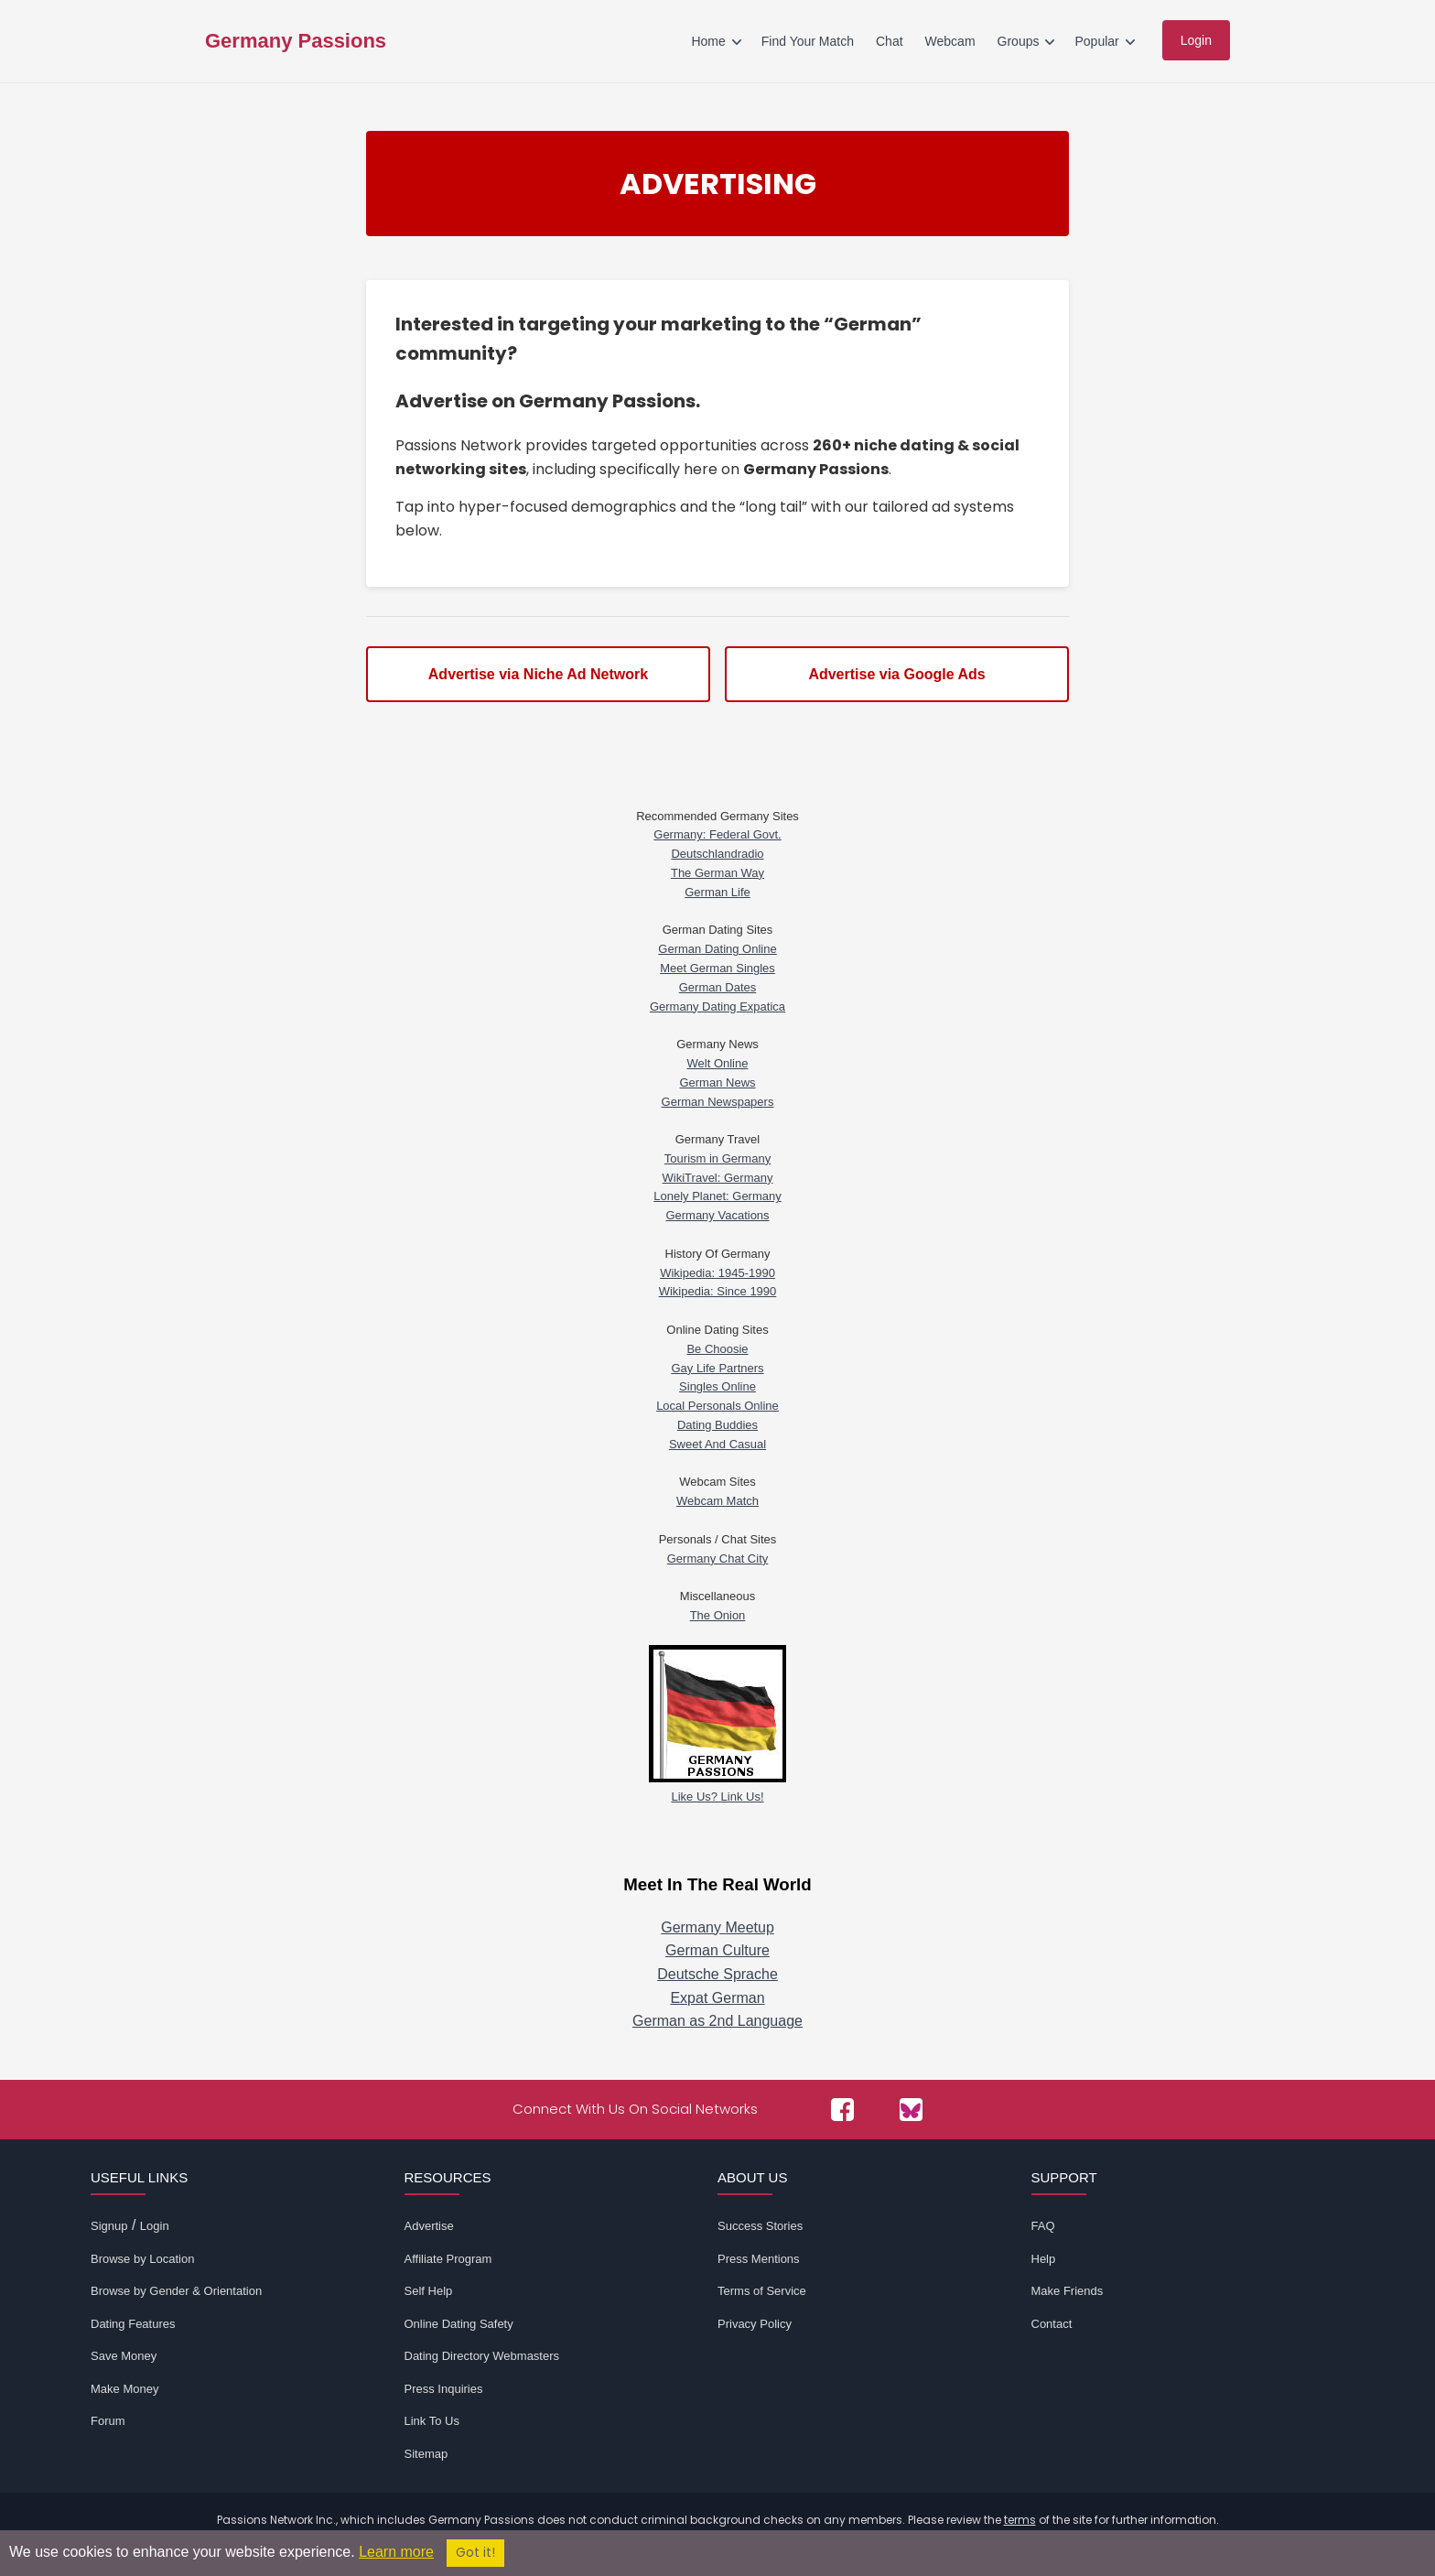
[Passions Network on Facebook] (842, 2109)
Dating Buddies (717, 1425)
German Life (717, 892)
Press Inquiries (444, 2389)
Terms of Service (762, 2291)
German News (717, 1082)
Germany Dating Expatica (717, 1006)
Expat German (717, 1998)
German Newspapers (718, 1102)
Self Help (429, 2291)
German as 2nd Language (717, 2021)
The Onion (718, 1615)
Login (154, 2226)
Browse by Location (142, 2259)
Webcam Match (717, 1501)
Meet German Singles (717, 968)
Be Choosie (717, 1349)
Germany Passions (295, 41)
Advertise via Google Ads (896, 674)
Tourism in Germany (717, 1158)
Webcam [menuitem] (950, 41)
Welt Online (718, 1063)
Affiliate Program (448, 2259)
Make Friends (1067, 2291)
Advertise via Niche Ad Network (538, 674)
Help (1043, 2259)
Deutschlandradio (717, 853)
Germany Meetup (717, 1927)
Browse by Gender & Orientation (176, 2291)
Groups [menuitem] (1019, 41)
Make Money (124, 2389)
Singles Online (717, 1386)
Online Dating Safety (459, 2324)
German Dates (718, 987)
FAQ (1043, 2226)
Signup (109, 2226)
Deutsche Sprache (717, 1974)
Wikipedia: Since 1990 (718, 1291)
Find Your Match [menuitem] (807, 41)
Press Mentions (759, 2259)
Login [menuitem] (1196, 40)
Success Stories (760, 2226)
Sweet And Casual (717, 1444)
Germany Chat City (718, 1558)
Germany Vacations (717, 1215)
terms (1020, 2519)
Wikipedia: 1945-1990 (717, 1273)
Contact (1052, 2324)
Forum (108, 2421)
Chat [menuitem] (889, 41)
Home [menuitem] (708, 41)
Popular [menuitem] (1096, 41)
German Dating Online (717, 949)
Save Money (123, 2356)
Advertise (429, 2226)
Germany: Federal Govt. (717, 834)
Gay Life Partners (717, 1368)
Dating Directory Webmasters (482, 2356)
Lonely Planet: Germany (717, 1196)
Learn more (396, 2552)
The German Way (717, 873)
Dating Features (133, 2324)
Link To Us (432, 2421)
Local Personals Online (717, 1405)
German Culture (717, 1950)
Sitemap (426, 2454)
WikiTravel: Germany (718, 1178)
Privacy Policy (755, 2324)
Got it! (475, 2552)
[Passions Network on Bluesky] (911, 2109)
